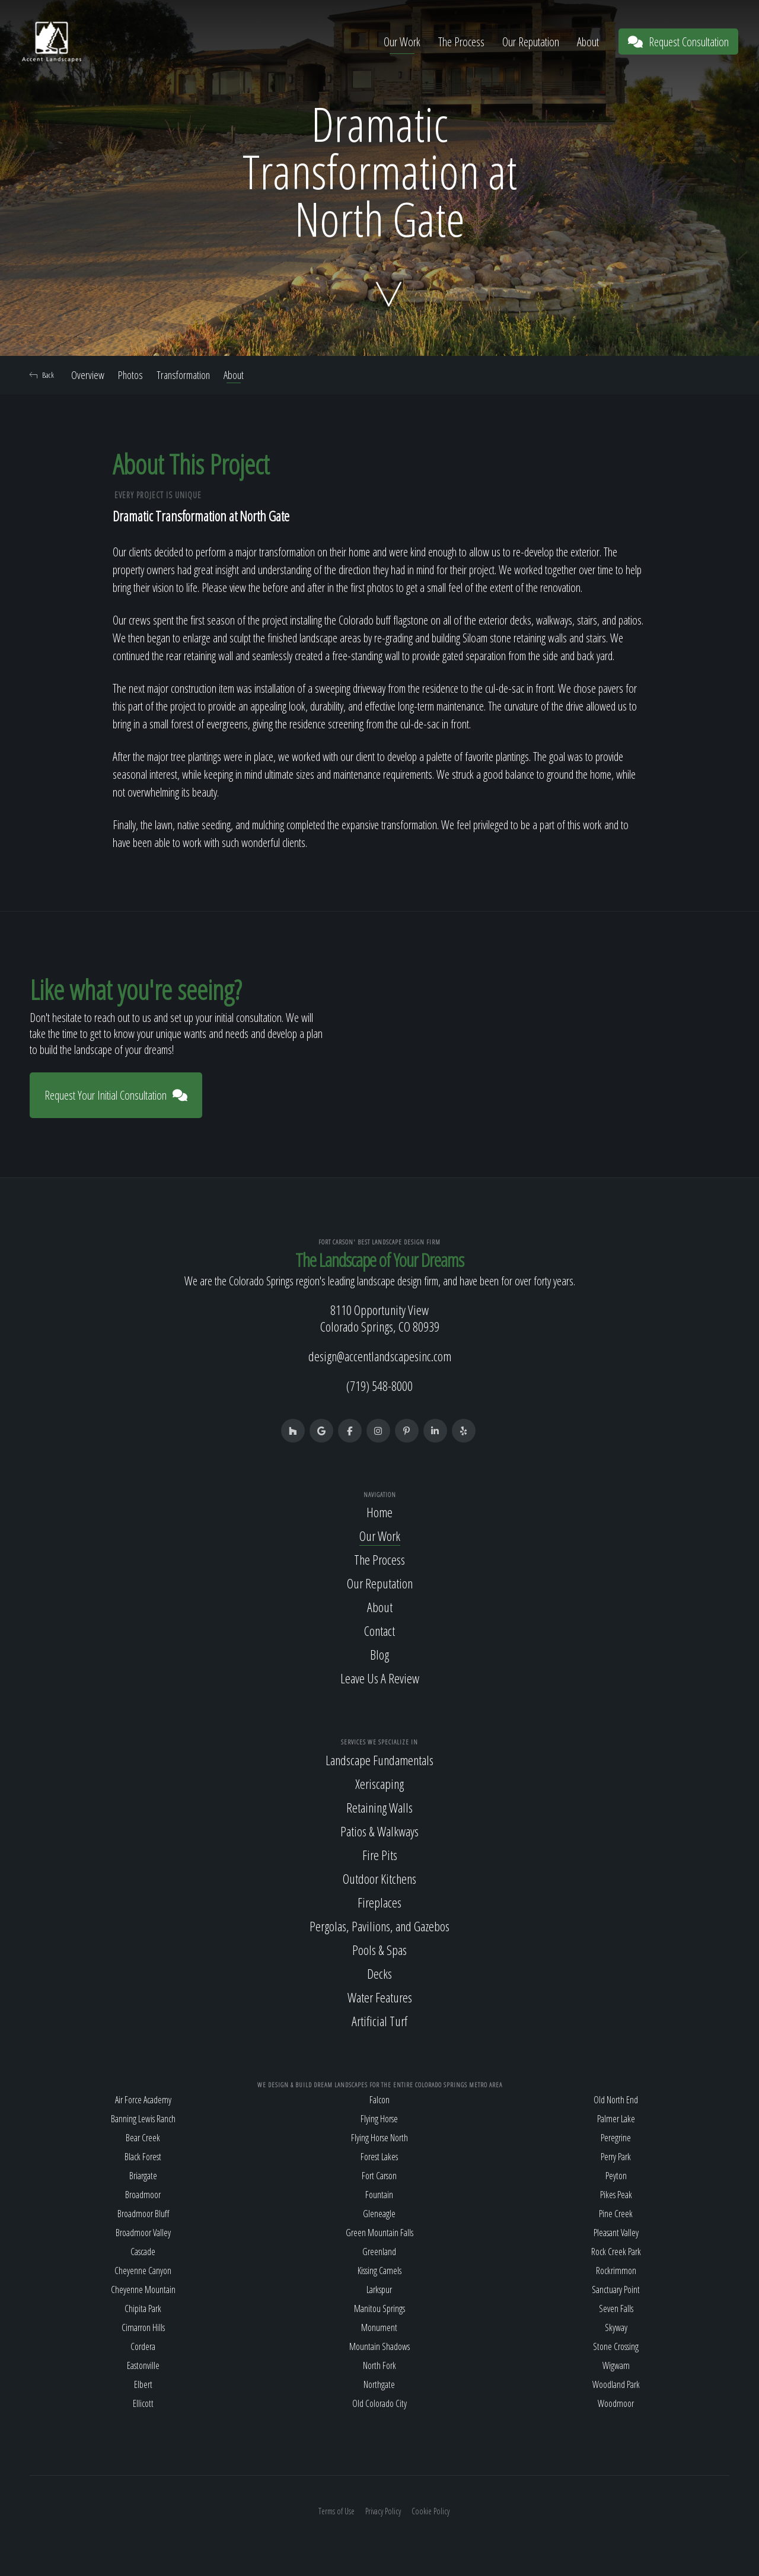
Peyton (616, 2175)
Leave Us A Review (379, 1678)
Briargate (143, 2175)
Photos (130, 375)
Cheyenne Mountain (143, 2289)
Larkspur (379, 2289)
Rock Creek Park (616, 2251)
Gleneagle (379, 2213)
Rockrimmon (616, 2270)
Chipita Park (143, 2308)
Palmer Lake (616, 2118)
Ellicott (143, 2403)
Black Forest (143, 2156)
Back (42, 375)
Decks (379, 1973)
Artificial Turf (379, 2021)
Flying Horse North (379, 2137)
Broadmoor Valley (143, 2232)
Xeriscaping (379, 1783)
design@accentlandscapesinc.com (379, 1356)
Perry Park (616, 2156)
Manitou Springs (379, 2308)
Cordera (142, 2346)
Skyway (616, 2327)
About (588, 42)
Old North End (616, 2099)
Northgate (379, 2384)
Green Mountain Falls (379, 2232)
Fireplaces (379, 1902)
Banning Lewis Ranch (143, 2118)
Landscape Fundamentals (379, 1760)
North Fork (379, 2365)
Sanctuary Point (616, 2289)
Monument (379, 2327)
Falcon (379, 2099)
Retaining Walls (379, 1807)
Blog (379, 1654)
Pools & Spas (379, 1950)
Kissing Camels (379, 2270)
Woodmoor (616, 2403)
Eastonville (143, 2365)
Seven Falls (616, 2308)
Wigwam (616, 2365)
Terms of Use (336, 2511)
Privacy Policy (383, 2511)
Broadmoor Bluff (143, 2213)
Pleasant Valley (616, 2232)
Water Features (379, 1997)
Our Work (402, 42)
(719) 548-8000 (379, 1385)
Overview (87, 375)
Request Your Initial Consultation (115, 1095)
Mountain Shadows (379, 2346)
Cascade (142, 2251)
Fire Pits (379, 1855)
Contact (379, 1630)
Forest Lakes (379, 2156)
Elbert (143, 2384)
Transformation (183, 375)
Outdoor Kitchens (379, 1878)
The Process (461, 42)
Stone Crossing (616, 2346)
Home (379, 1512)
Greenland (379, 2251)
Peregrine (616, 2137)
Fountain (379, 2194)
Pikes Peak (616, 2194)
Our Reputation (530, 42)
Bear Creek (143, 2137)
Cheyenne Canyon (142, 2270)
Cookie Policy (430, 2511)
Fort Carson (379, 2175)
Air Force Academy (143, 2099)
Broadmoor (143, 2194)
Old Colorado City (379, 2403)
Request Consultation (678, 42)
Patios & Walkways (379, 1831)
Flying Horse (379, 2118)
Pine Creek (616, 2213)
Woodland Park (616, 2384)
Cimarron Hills (143, 2327)
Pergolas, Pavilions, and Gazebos (379, 1926)
